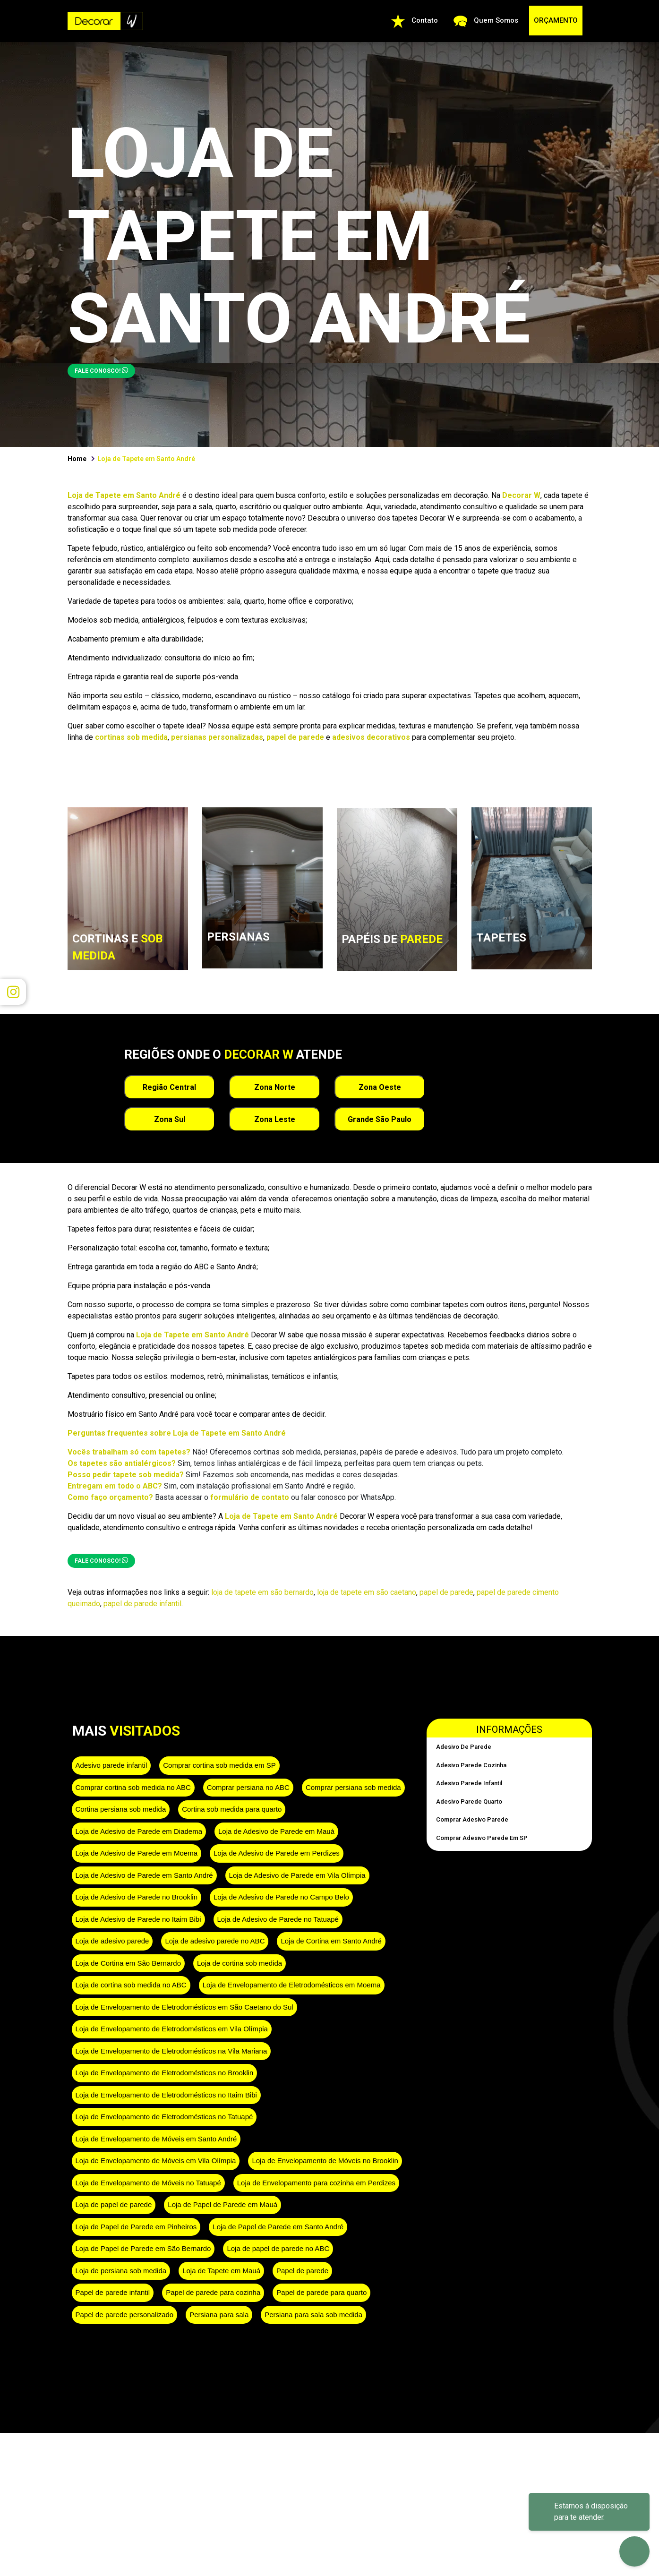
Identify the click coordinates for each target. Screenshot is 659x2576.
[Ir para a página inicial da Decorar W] (105, 20)
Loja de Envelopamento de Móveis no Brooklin (325, 2161)
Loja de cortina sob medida (239, 1963)
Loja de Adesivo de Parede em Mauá (276, 1831)
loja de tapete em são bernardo (262, 1592)
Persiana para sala (218, 2315)
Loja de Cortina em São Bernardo (128, 1963)
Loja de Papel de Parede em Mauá (222, 2204)
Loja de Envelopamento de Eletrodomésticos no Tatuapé (164, 2117)
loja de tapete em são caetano (366, 1592)
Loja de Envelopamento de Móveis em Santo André (156, 2139)
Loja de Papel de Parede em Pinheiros (136, 2227)
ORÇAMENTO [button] (556, 20)
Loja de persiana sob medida (121, 2271)
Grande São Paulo (379, 1119)
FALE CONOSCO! (101, 1560)
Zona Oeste (380, 1087)
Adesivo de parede (463, 1746)
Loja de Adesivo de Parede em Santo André (144, 1875)
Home (77, 458)
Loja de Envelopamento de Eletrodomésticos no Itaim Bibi (166, 2095)
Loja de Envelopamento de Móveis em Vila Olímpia (156, 2161)
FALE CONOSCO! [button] (101, 370)
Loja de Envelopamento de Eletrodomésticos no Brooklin (165, 2073)
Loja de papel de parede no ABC (278, 2248)
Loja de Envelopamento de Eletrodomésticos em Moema (292, 1985)
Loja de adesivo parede (112, 1941)
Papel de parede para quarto (321, 2292)
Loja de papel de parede (114, 2204)
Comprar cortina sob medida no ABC (133, 1787)
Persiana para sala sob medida (313, 2315)
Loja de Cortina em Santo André (331, 1941)
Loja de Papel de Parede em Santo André (278, 2227)
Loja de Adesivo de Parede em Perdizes (277, 1853)
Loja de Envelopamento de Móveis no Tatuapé (148, 2183)
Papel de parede (302, 2271)
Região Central (169, 1087)
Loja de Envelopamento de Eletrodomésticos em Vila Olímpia (172, 2029)
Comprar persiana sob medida (353, 1787)
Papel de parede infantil (113, 2292)
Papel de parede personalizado (125, 2315)
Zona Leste (274, 1119)
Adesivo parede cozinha (471, 1765)
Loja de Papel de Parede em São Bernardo (143, 2248)
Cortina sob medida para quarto (232, 1809)
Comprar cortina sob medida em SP (219, 1765)
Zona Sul (169, 1119)
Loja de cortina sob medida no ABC (131, 1985)
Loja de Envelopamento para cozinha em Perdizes (316, 2183)
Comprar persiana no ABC (248, 1787)
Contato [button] (414, 21)
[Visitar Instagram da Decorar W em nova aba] (13, 992)
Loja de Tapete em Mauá (221, 2271)
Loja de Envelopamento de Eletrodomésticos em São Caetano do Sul (184, 2007)
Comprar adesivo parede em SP (482, 1837)
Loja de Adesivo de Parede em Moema (137, 1853)
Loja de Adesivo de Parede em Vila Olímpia (297, 1875)
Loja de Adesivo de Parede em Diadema (139, 1831)
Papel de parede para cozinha (213, 2292)
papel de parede (446, 1592)
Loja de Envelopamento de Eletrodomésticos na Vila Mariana (171, 2051)
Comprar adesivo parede (472, 1819)
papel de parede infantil (142, 1603)
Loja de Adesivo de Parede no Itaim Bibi (138, 1919)
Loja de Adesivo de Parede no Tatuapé (278, 1919)
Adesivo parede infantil (111, 1765)
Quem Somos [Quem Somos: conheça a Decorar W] (486, 21)
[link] (128, 926)
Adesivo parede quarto (469, 1801)
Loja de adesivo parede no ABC (215, 1941)
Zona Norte (274, 1087)
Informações (509, 1729)
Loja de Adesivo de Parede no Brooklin (137, 1897)
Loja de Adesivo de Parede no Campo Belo (281, 1897)
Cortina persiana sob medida (121, 1809)
